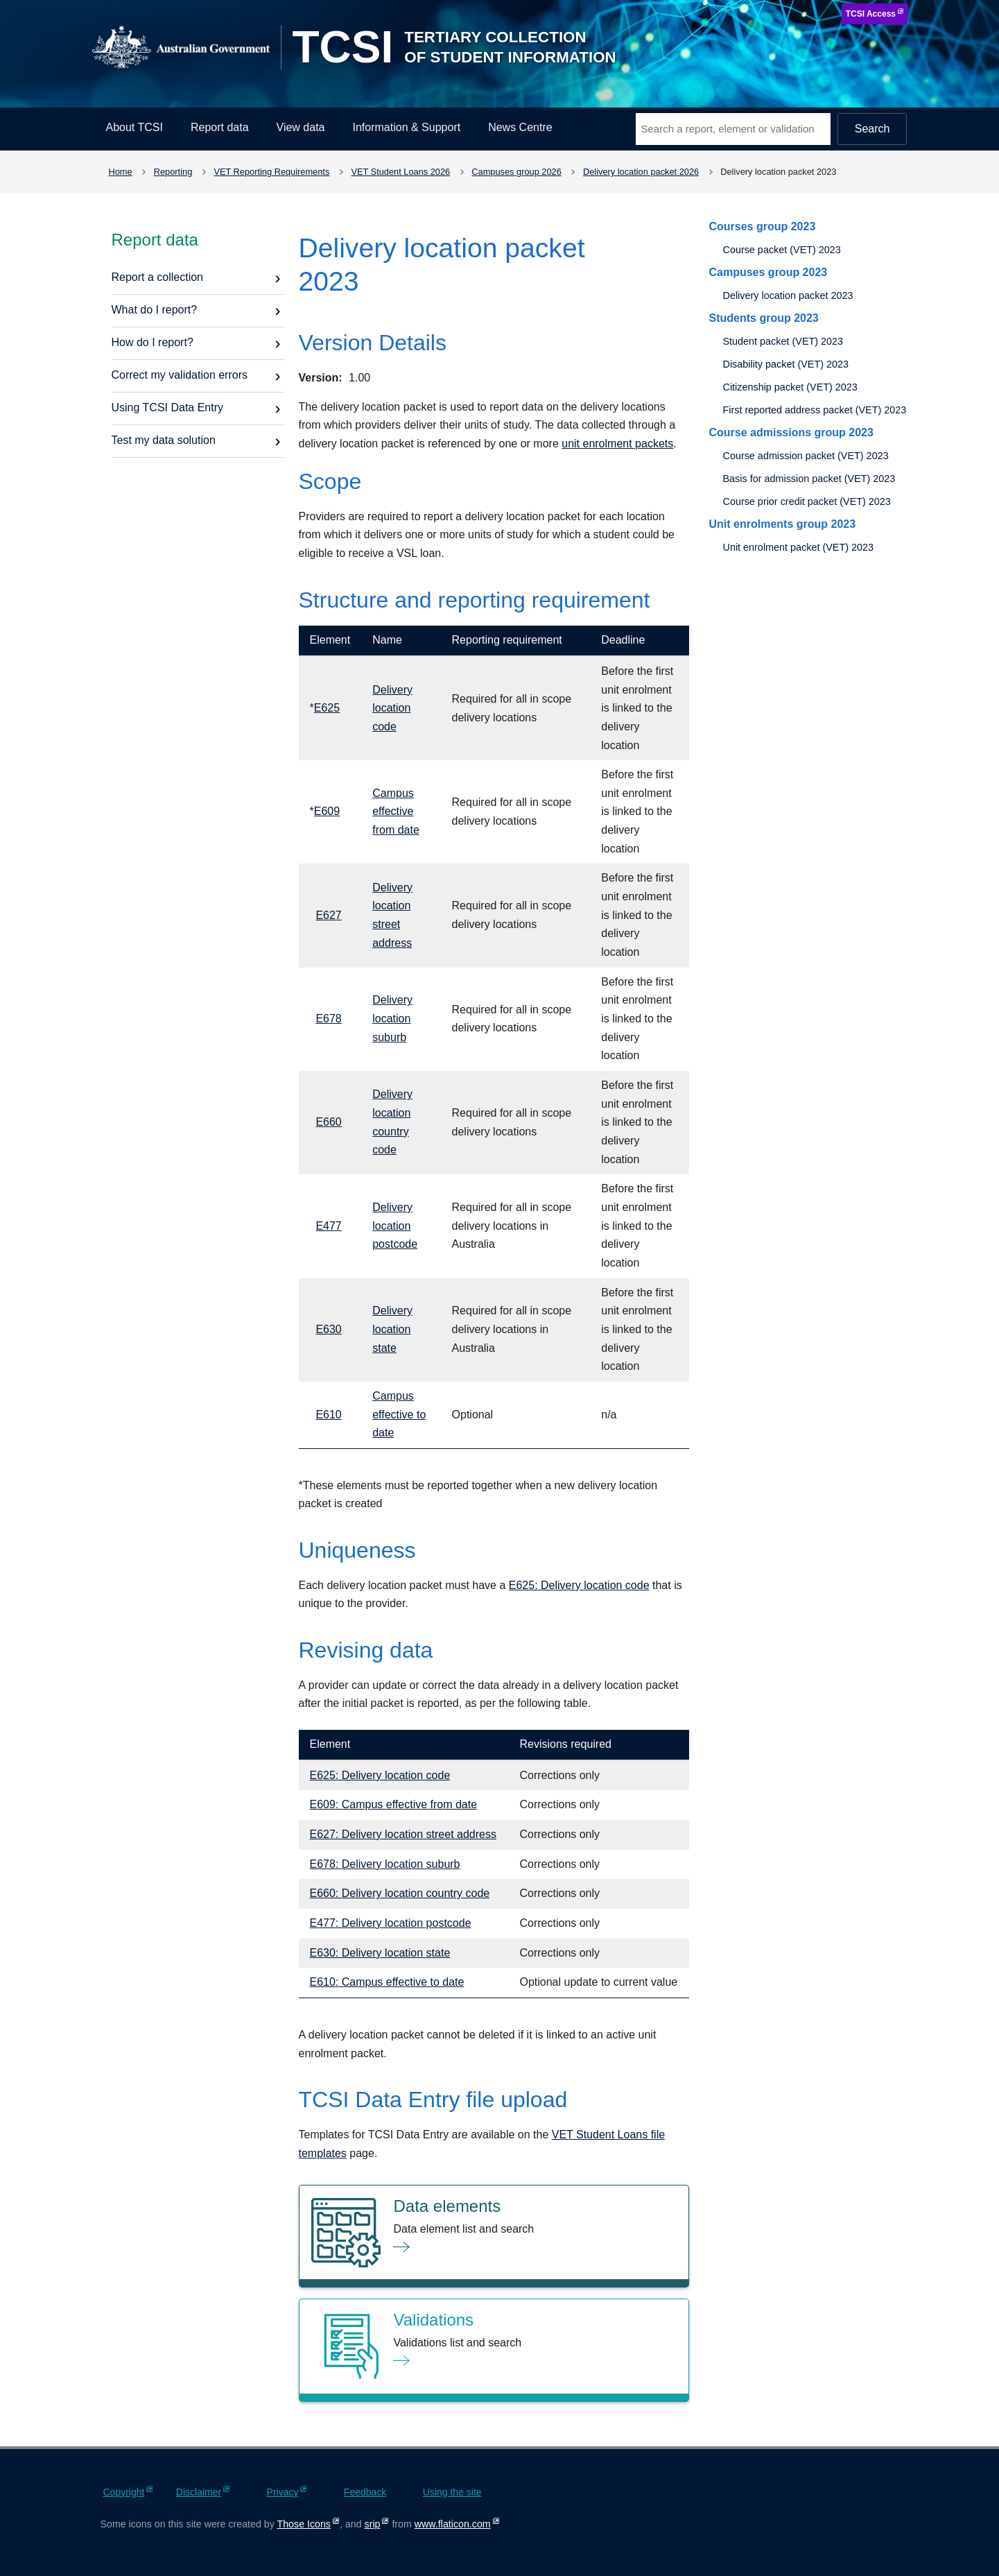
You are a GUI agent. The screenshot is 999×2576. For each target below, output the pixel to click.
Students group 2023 (763, 318)
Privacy (283, 2492)
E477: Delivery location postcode (390, 1923)
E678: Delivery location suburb (385, 1864)
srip (373, 2524)
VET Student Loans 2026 (400, 171)
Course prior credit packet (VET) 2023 (806, 501)
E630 (328, 1329)
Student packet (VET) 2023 (782, 341)
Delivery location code (392, 708)
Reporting (173, 171)
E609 (327, 811)
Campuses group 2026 (516, 171)
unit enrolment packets (617, 443)
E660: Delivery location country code (400, 1893)
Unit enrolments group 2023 (782, 524)
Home (120, 171)
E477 (328, 1226)
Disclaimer (198, 2492)
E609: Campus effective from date (394, 1804)
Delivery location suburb (392, 1018)
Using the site (452, 2492)
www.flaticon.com (453, 2524)
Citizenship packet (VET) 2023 (789, 387)
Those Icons (304, 2524)
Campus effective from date (395, 811)
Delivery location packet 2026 (641, 171)
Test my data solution (164, 440)
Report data (220, 127)
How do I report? (152, 342)
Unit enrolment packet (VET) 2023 (798, 547)
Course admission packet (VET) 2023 (805, 455)
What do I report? (155, 310)
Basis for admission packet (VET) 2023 (808, 478)
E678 (328, 1018)
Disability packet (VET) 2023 (785, 364)
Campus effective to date (399, 1414)
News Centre (520, 127)
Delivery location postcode (394, 1225)
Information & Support (407, 127)
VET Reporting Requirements (271, 171)
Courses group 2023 (762, 226)
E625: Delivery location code (579, 1585)
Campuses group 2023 (768, 272)
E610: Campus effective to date (387, 1982)
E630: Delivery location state (380, 1953)
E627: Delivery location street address (403, 1834)
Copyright (124, 2492)
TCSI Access (871, 14)
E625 (327, 708)
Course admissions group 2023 (791, 432)
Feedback (365, 2492)
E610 (328, 1414)
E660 (328, 1122)
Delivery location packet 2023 (787, 295)
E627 (328, 915)
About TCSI (134, 127)
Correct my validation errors (180, 375)
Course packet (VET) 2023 (781, 249)
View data (301, 127)
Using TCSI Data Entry (168, 407)
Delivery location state (392, 1329)
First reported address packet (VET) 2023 (814, 409)
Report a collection (158, 277)
